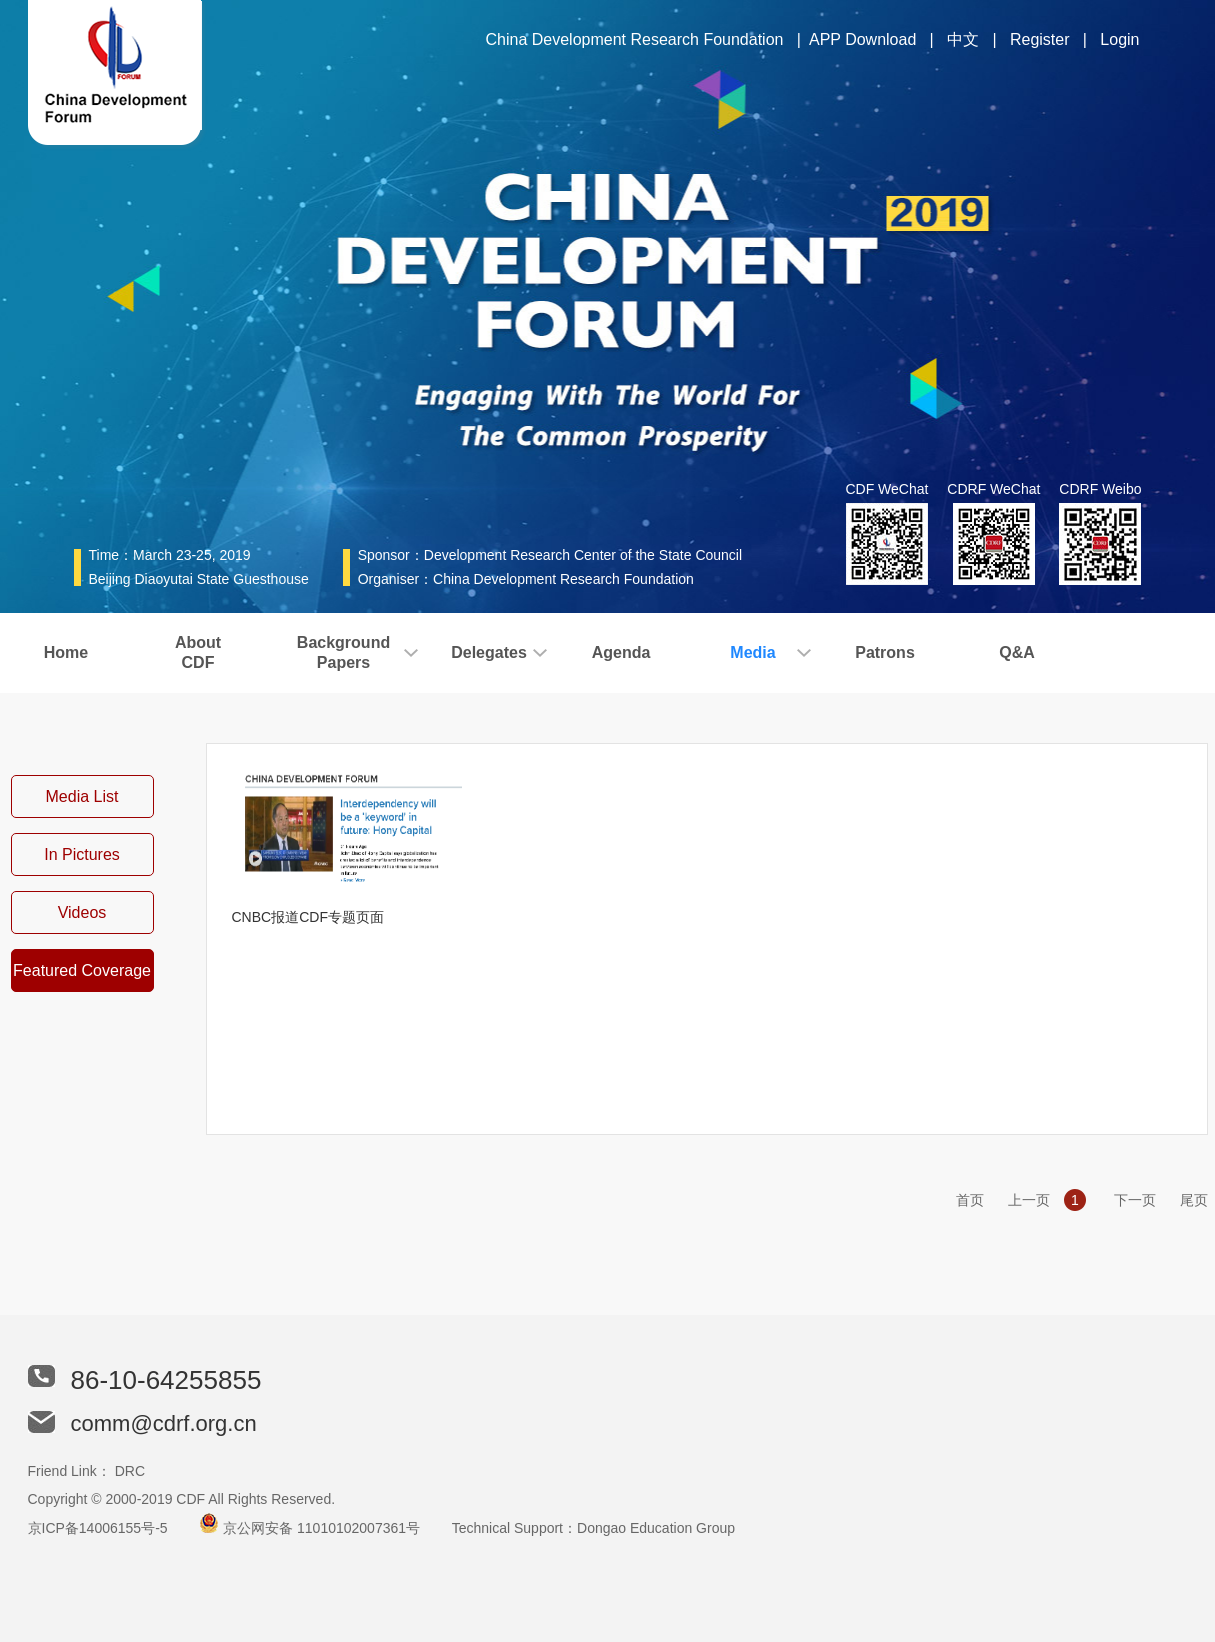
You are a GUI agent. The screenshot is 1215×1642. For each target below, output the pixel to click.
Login (1119, 39)
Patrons (885, 652)
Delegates (489, 652)
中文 (963, 39)
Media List (82, 796)
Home (66, 652)
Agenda (621, 652)
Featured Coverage (82, 970)
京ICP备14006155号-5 (98, 1528)
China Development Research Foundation (635, 39)
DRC (130, 1471)
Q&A (1017, 652)
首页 (970, 1200)
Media (752, 652)
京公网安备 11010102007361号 (321, 1528)
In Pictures (82, 854)
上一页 (1029, 1200)
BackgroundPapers (343, 652)
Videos (82, 912)
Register (1040, 39)
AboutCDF (198, 652)
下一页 (1135, 1200)
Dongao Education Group (656, 1528)
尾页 (1194, 1200)
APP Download (862, 39)
